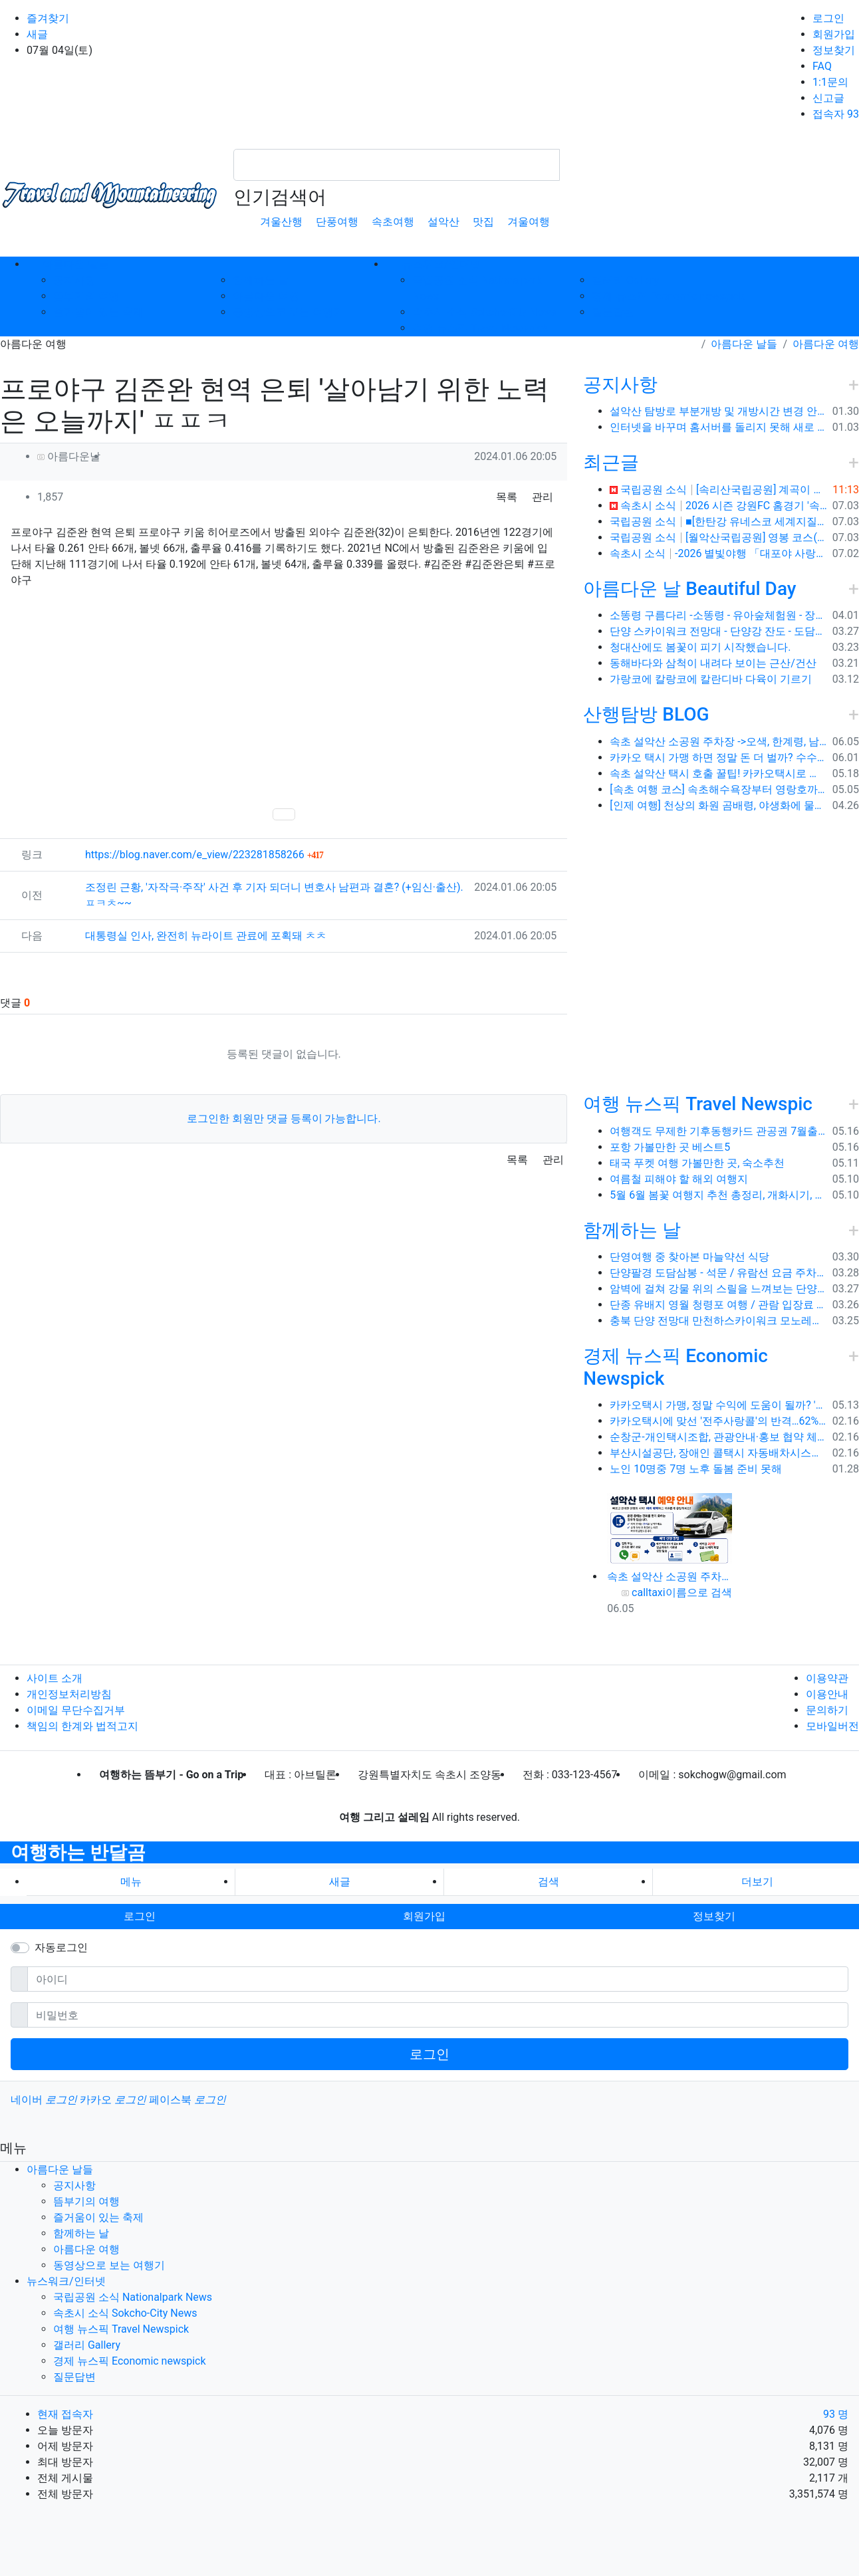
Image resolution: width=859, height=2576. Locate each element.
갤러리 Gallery (625, 280)
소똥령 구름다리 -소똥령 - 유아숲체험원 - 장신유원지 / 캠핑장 (718, 615)
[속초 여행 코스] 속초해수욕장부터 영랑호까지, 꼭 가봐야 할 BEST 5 (718, 789)
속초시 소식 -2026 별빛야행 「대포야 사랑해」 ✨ (718, 553)
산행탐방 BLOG (646, 714)
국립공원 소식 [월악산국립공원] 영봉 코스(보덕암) (718, 537)
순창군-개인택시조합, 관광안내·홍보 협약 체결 (718, 1437)
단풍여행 (337, 221)
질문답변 (613, 312)
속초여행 (393, 221)
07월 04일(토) (59, 50)
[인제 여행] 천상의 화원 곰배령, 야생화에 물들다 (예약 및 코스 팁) (718, 805)
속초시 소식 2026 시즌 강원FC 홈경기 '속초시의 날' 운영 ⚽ (718, 505)
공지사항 (74, 280)
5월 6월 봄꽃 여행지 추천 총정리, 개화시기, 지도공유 (718, 1195)
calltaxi (649, 1592)
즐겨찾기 (48, 18)
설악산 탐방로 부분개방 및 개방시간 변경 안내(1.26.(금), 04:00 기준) (718, 411)
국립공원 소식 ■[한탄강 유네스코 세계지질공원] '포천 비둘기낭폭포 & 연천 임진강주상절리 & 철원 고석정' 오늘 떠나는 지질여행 (718, 521)
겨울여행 (528, 221)
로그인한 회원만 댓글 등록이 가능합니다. (284, 1118)
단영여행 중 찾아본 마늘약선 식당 (689, 1256)
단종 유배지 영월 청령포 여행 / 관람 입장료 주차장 (718, 1304)
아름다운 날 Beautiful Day (689, 589)
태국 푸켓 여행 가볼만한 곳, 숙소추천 (697, 1163)
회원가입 (833, 34)
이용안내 (827, 1694)
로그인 (828, 18)
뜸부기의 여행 (86, 296)
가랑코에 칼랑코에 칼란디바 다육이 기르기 (711, 679)
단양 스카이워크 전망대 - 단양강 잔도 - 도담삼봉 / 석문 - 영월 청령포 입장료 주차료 (718, 631)
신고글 (828, 98)
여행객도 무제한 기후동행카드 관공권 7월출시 (718, 1131)
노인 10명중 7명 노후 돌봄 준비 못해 (696, 1469)
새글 (37, 34)
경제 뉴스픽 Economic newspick (668, 296)
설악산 (443, 221)
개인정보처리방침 (69, 1694)
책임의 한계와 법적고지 (82, 1726)
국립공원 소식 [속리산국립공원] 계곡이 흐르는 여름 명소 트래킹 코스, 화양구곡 (718, 489)
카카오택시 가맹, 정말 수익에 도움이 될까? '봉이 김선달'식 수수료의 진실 (718, 1405)
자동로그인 (61, 1947)
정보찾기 (833, 50)
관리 (542, 497)
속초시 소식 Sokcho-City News (484, 312)
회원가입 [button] (424, 1916)
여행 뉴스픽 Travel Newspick (480, 328)
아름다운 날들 (744, 344)
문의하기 (827, 1710)
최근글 (611, 462)
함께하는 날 (261, 280)
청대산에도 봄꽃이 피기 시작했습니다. (700, 647)
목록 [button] (506, 497)
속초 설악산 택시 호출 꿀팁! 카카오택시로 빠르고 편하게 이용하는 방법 (718, 773)
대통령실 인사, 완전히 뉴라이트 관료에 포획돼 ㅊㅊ (205, 935)
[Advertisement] (283, 697)
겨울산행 (281, 221)
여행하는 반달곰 (78, 1852)
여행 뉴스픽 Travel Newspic (697, 1104)
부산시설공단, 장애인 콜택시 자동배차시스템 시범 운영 (718, 1453)
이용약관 (827, 1678)
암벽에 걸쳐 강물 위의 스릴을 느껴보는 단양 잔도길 (718, 1288)
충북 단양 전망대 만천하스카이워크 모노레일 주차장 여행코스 (718, 1320)
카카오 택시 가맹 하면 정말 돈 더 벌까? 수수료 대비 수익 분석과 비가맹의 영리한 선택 (718, 757)
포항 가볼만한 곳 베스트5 (670, 1147)
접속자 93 (835, 114)
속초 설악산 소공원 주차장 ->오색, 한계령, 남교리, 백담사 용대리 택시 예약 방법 (718, 741)
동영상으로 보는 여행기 (288, 312)
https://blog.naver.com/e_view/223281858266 (204, 854)
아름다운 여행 (266, 296)
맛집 (483, 221)
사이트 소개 (54, 1678)
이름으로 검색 (699, 1592)
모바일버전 (832, 1726)
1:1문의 (830, 82)
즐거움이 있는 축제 (98, 312)
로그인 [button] (140, 1916)
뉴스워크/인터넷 (66, 2281)
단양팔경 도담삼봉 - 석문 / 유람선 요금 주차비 (718, 1272)
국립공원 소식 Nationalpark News (132, 2297)
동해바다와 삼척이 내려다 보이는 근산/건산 (713, 663)
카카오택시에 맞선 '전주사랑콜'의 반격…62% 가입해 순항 (718, 1421)
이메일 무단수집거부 (76, 1710)
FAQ (822, 66)
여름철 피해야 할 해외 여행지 (679, 1179)
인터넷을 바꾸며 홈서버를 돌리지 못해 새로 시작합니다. (718, 427)
